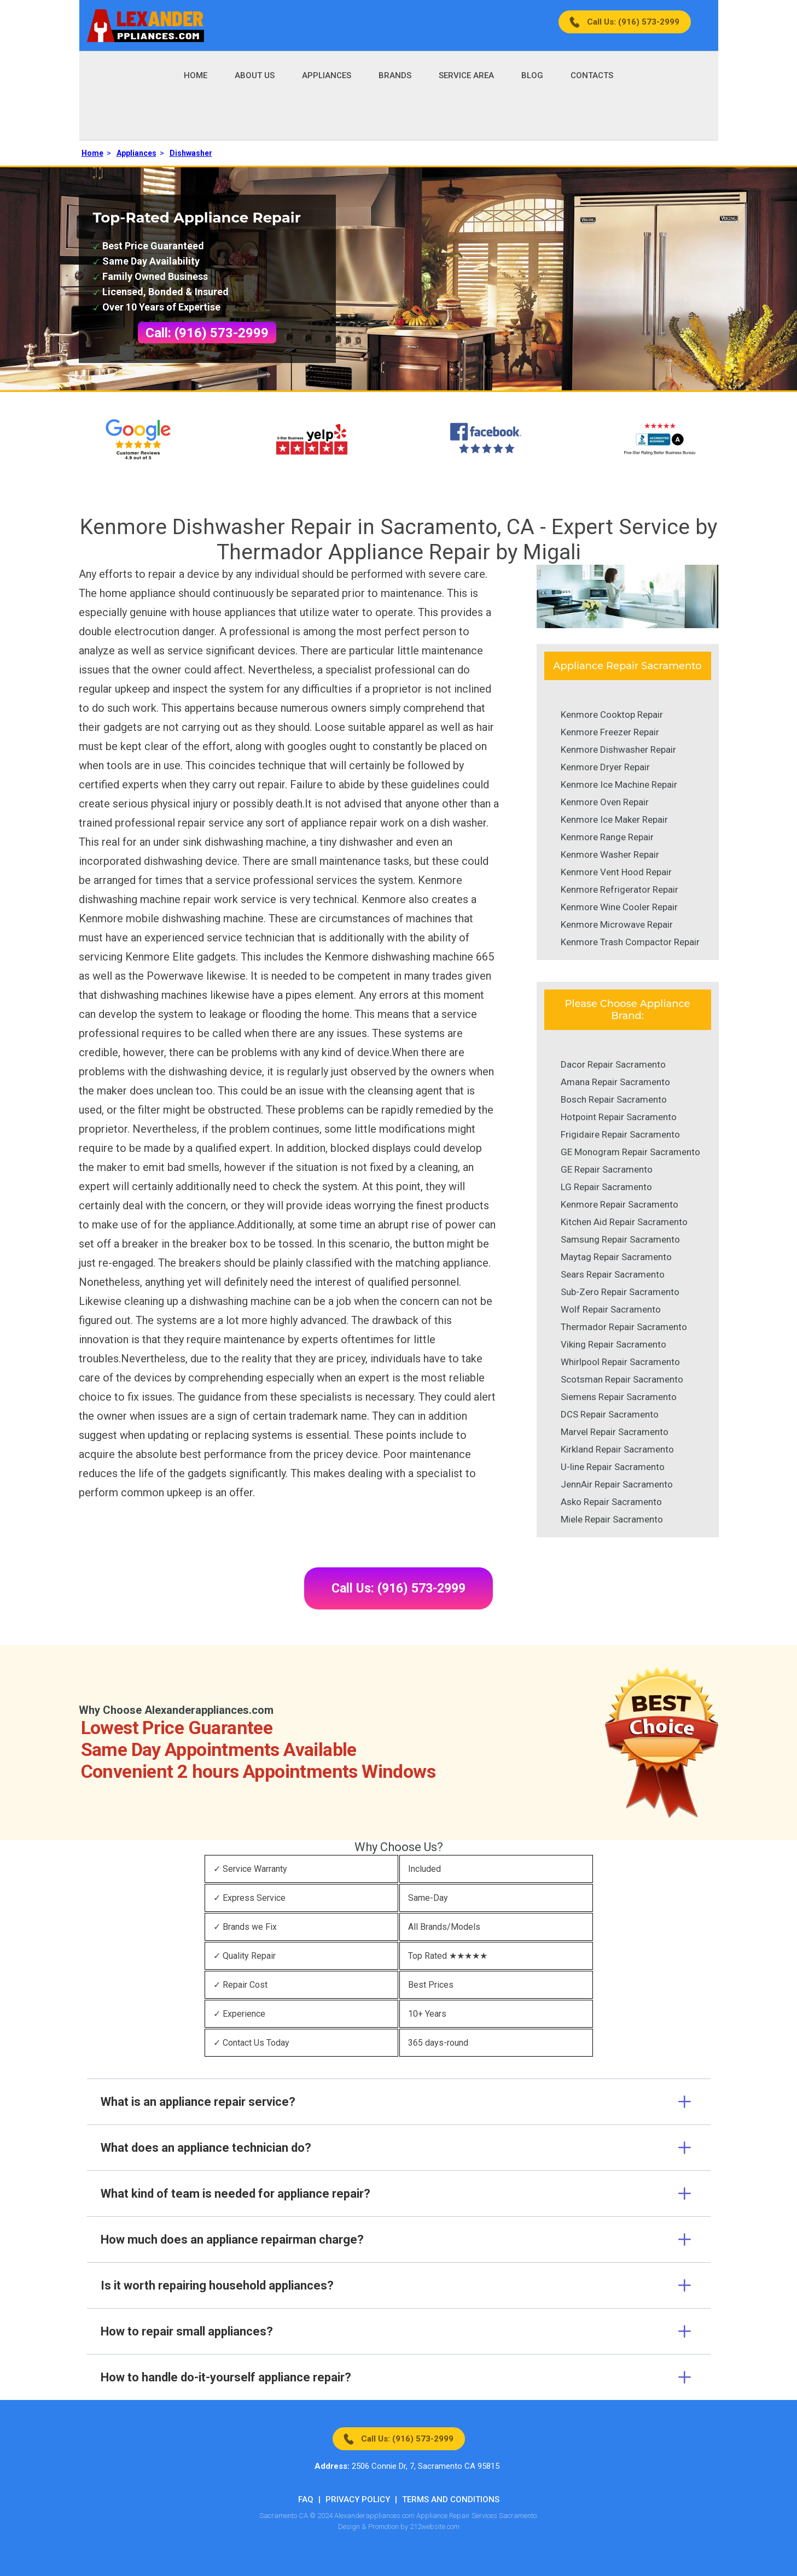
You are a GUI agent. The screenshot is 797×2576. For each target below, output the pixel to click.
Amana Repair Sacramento (615, 1081)
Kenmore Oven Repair (605, 802)
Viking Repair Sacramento (613, 1344)
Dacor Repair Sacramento (613, 1064)
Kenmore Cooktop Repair (612, 714)
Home (195, 75)
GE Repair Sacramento (607, 1169)
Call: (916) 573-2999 (207, 333)
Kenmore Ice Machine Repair (619, 784)
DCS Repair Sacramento (610, 1414)
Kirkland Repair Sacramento (617, 1449)
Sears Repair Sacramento (613, 1274)
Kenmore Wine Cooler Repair (619, 906)
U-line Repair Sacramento (613, 1466)
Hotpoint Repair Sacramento (619, 1116)
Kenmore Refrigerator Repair (619, 889)
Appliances (326, 75)
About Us (255, 75)
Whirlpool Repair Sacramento (620, 1361)
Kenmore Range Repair (607, 837)
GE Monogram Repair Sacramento (630, 1151)
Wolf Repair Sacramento (611, 1309)
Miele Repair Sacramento (612, 1519)
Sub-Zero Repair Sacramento (620, 1291)
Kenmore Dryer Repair (605, 767)
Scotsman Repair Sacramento (622, 1379)
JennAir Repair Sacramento (617, 1484)
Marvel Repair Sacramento (614, 1431)
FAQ (305, 2499)
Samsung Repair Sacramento (620, 1239)
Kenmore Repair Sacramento (619, 1204)
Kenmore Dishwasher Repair (618, 749)
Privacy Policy (357, 2499)
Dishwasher (191, 153)
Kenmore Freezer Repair (610, 732)
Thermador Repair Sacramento (624, 1326)
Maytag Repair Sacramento (616, 1256)
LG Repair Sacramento (606, 1186)
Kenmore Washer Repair (610, 854)
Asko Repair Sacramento (611, 1501)
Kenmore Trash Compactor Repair (630, 941)
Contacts (592, 75)
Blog (532, 75)
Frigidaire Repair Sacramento (620, 1134)
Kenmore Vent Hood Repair (616, 872)
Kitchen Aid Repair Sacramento (624, 1221)
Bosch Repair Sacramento (614, 1099)
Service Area (466, 75)
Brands (395, 75)
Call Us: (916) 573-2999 (633, 22)
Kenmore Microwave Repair (617, 924)
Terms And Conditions (450, 2499)
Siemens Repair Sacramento (619, 1396)
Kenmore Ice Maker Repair (614, 819)
